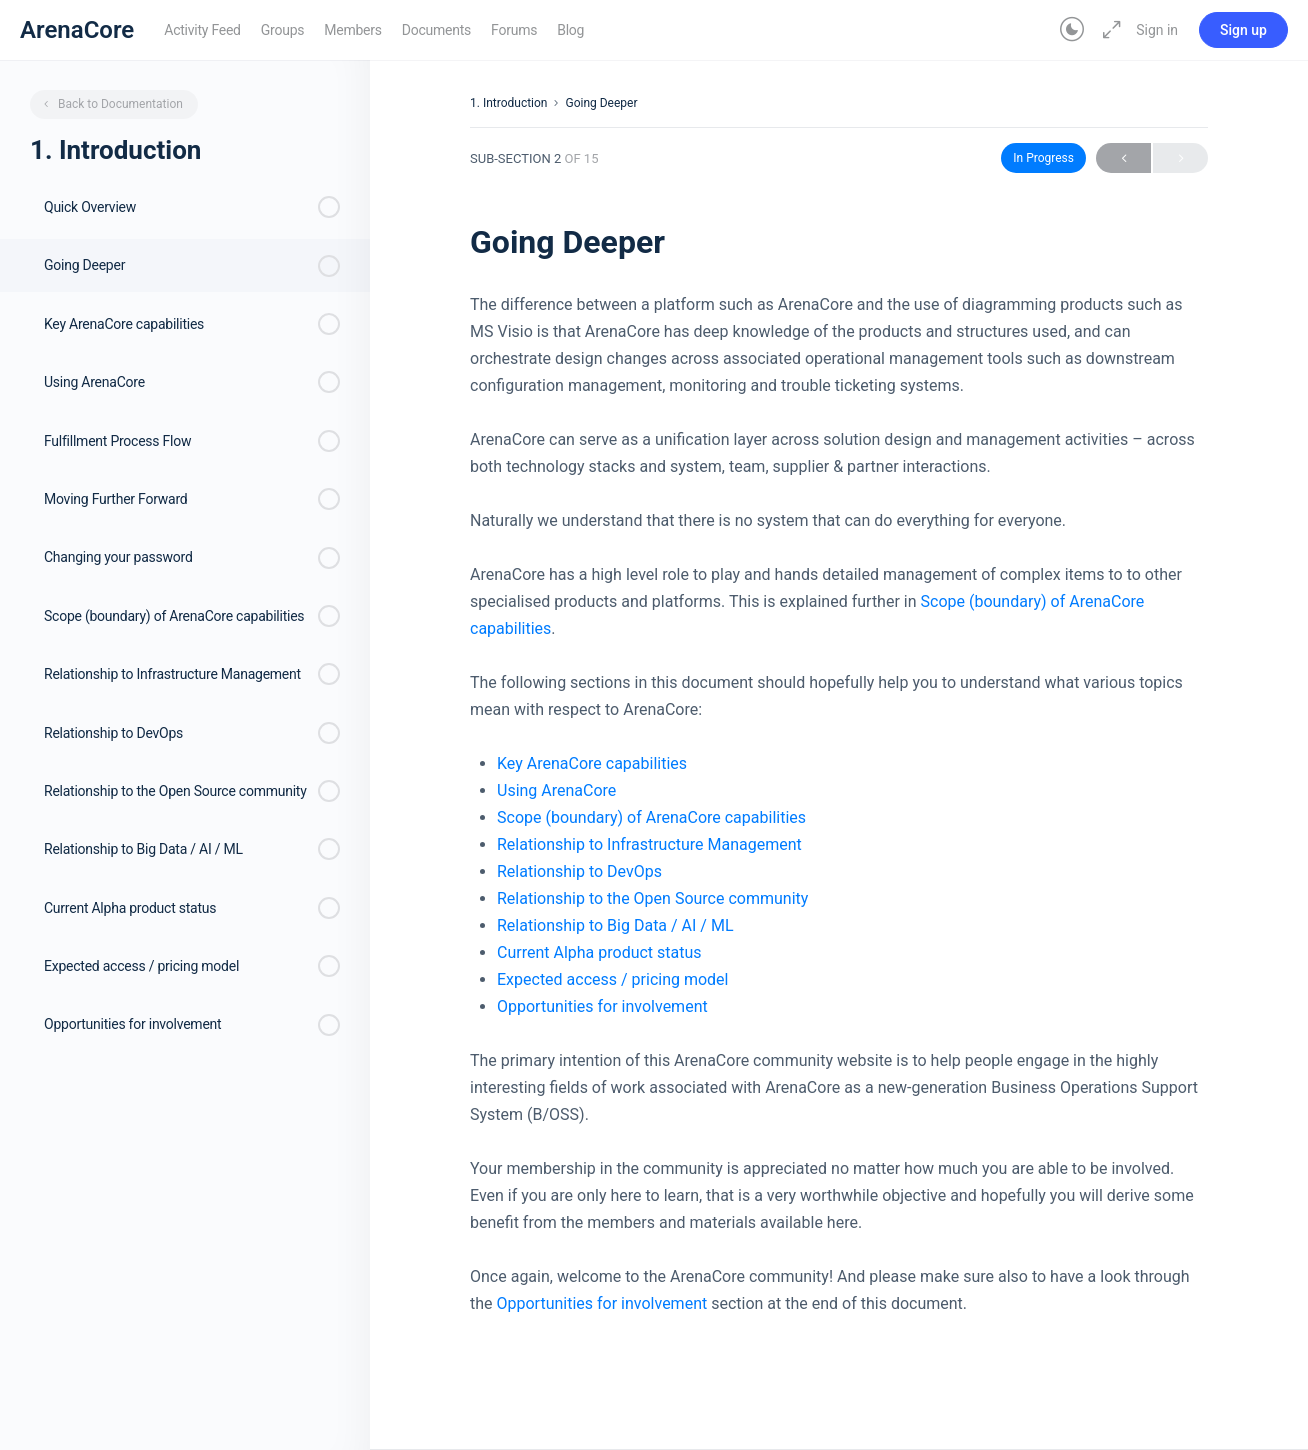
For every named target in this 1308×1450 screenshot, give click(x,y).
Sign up (1243, 30)
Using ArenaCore (556, 790)
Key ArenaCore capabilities (592, 763)
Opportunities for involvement (602, 1006)
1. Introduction (508, 103)
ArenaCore (77, 30)
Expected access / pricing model (612, 979)
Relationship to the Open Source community (652, 898)
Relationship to (552, 871)
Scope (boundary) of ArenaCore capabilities (651, 817)
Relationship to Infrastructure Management (649, 844)
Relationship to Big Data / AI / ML (615, 925)
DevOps (634, 871)
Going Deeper (601, 103)
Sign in (1157, 30)
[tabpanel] (839, 804)
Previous (1123, 158)
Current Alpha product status (599, 952)
